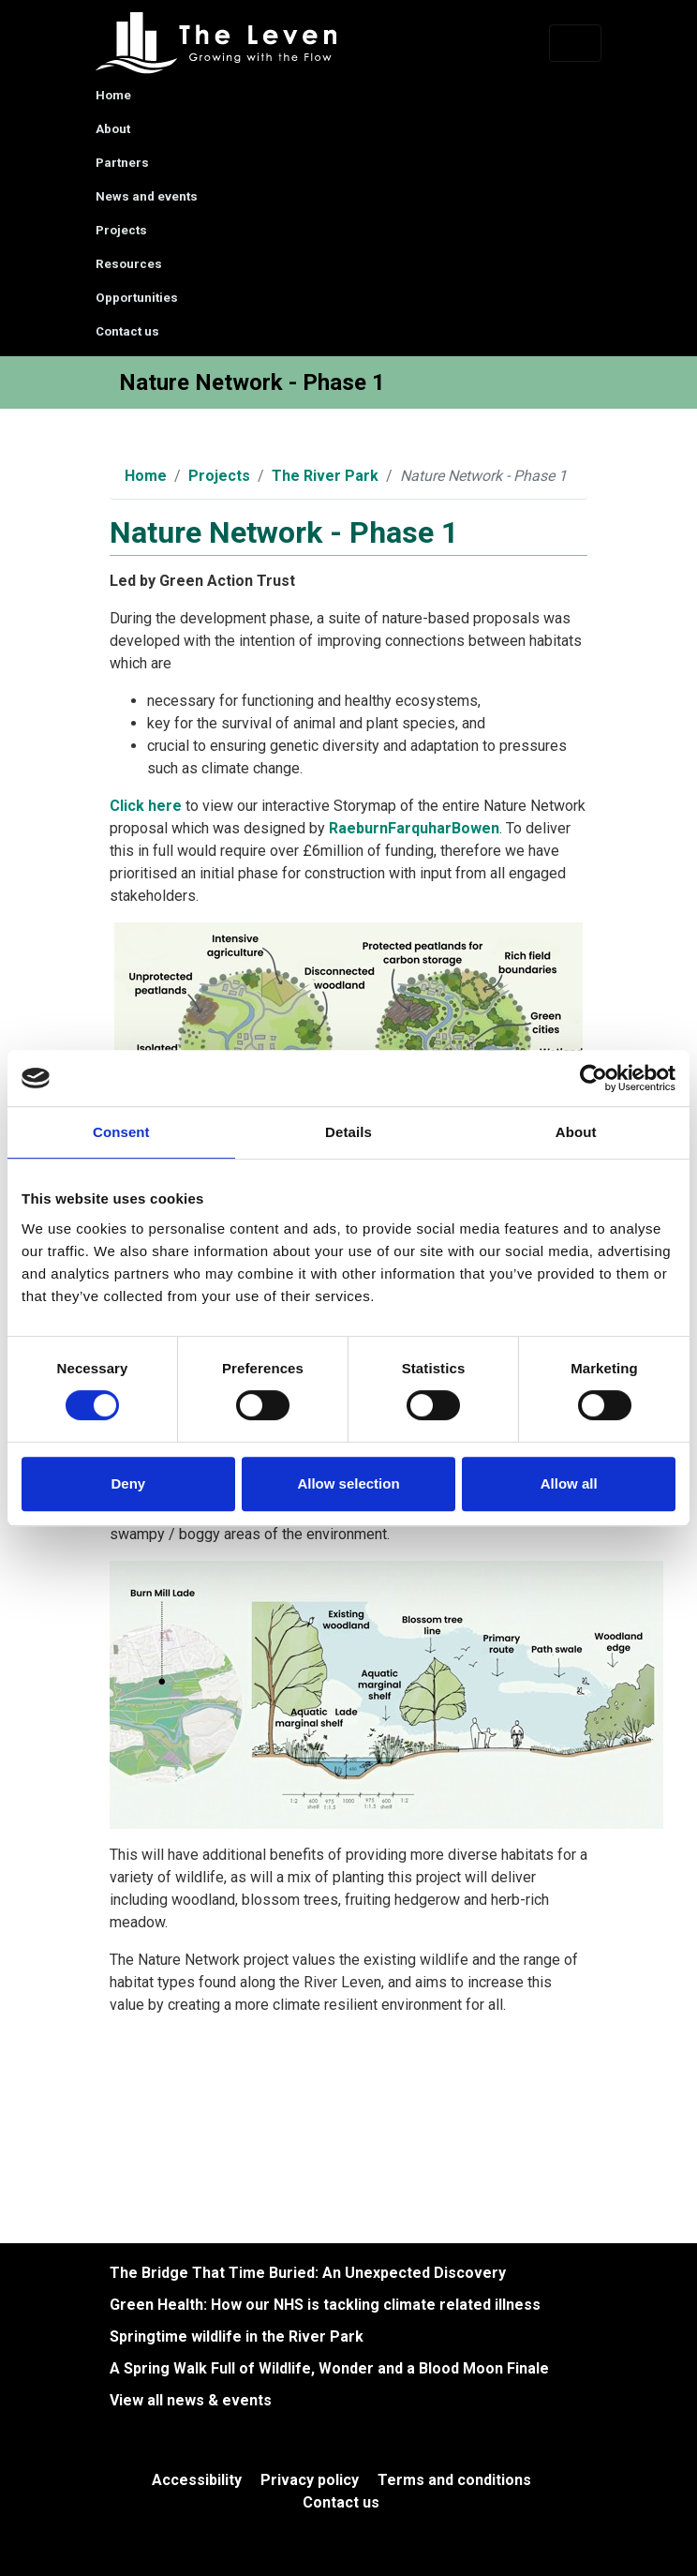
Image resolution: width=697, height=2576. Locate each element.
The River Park (325, 476)
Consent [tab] (121, 1132)
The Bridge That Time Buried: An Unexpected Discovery (308, 2273)
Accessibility (197, 2480)
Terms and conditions (454, 2480)
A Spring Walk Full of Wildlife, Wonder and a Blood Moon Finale (329, 2368)
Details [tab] (348, 1132)
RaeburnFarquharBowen (414, 828)
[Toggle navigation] (575, 43)
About (113, 129)
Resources (129, 264)
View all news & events (191, 2400)
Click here (146, 806)
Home (113, 95)
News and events (147, 196)
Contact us (127, 331)
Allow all (569, 1483)
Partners (122, 163)
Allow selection (348, 1483)
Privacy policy (309, 2480)
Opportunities (137, 298)
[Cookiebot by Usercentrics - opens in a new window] (593, 1078)
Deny (128, 1483)
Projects (121, 230)
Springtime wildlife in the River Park (236, 2336)
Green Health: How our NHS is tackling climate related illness (325, 2305)
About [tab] (576, 1132)
